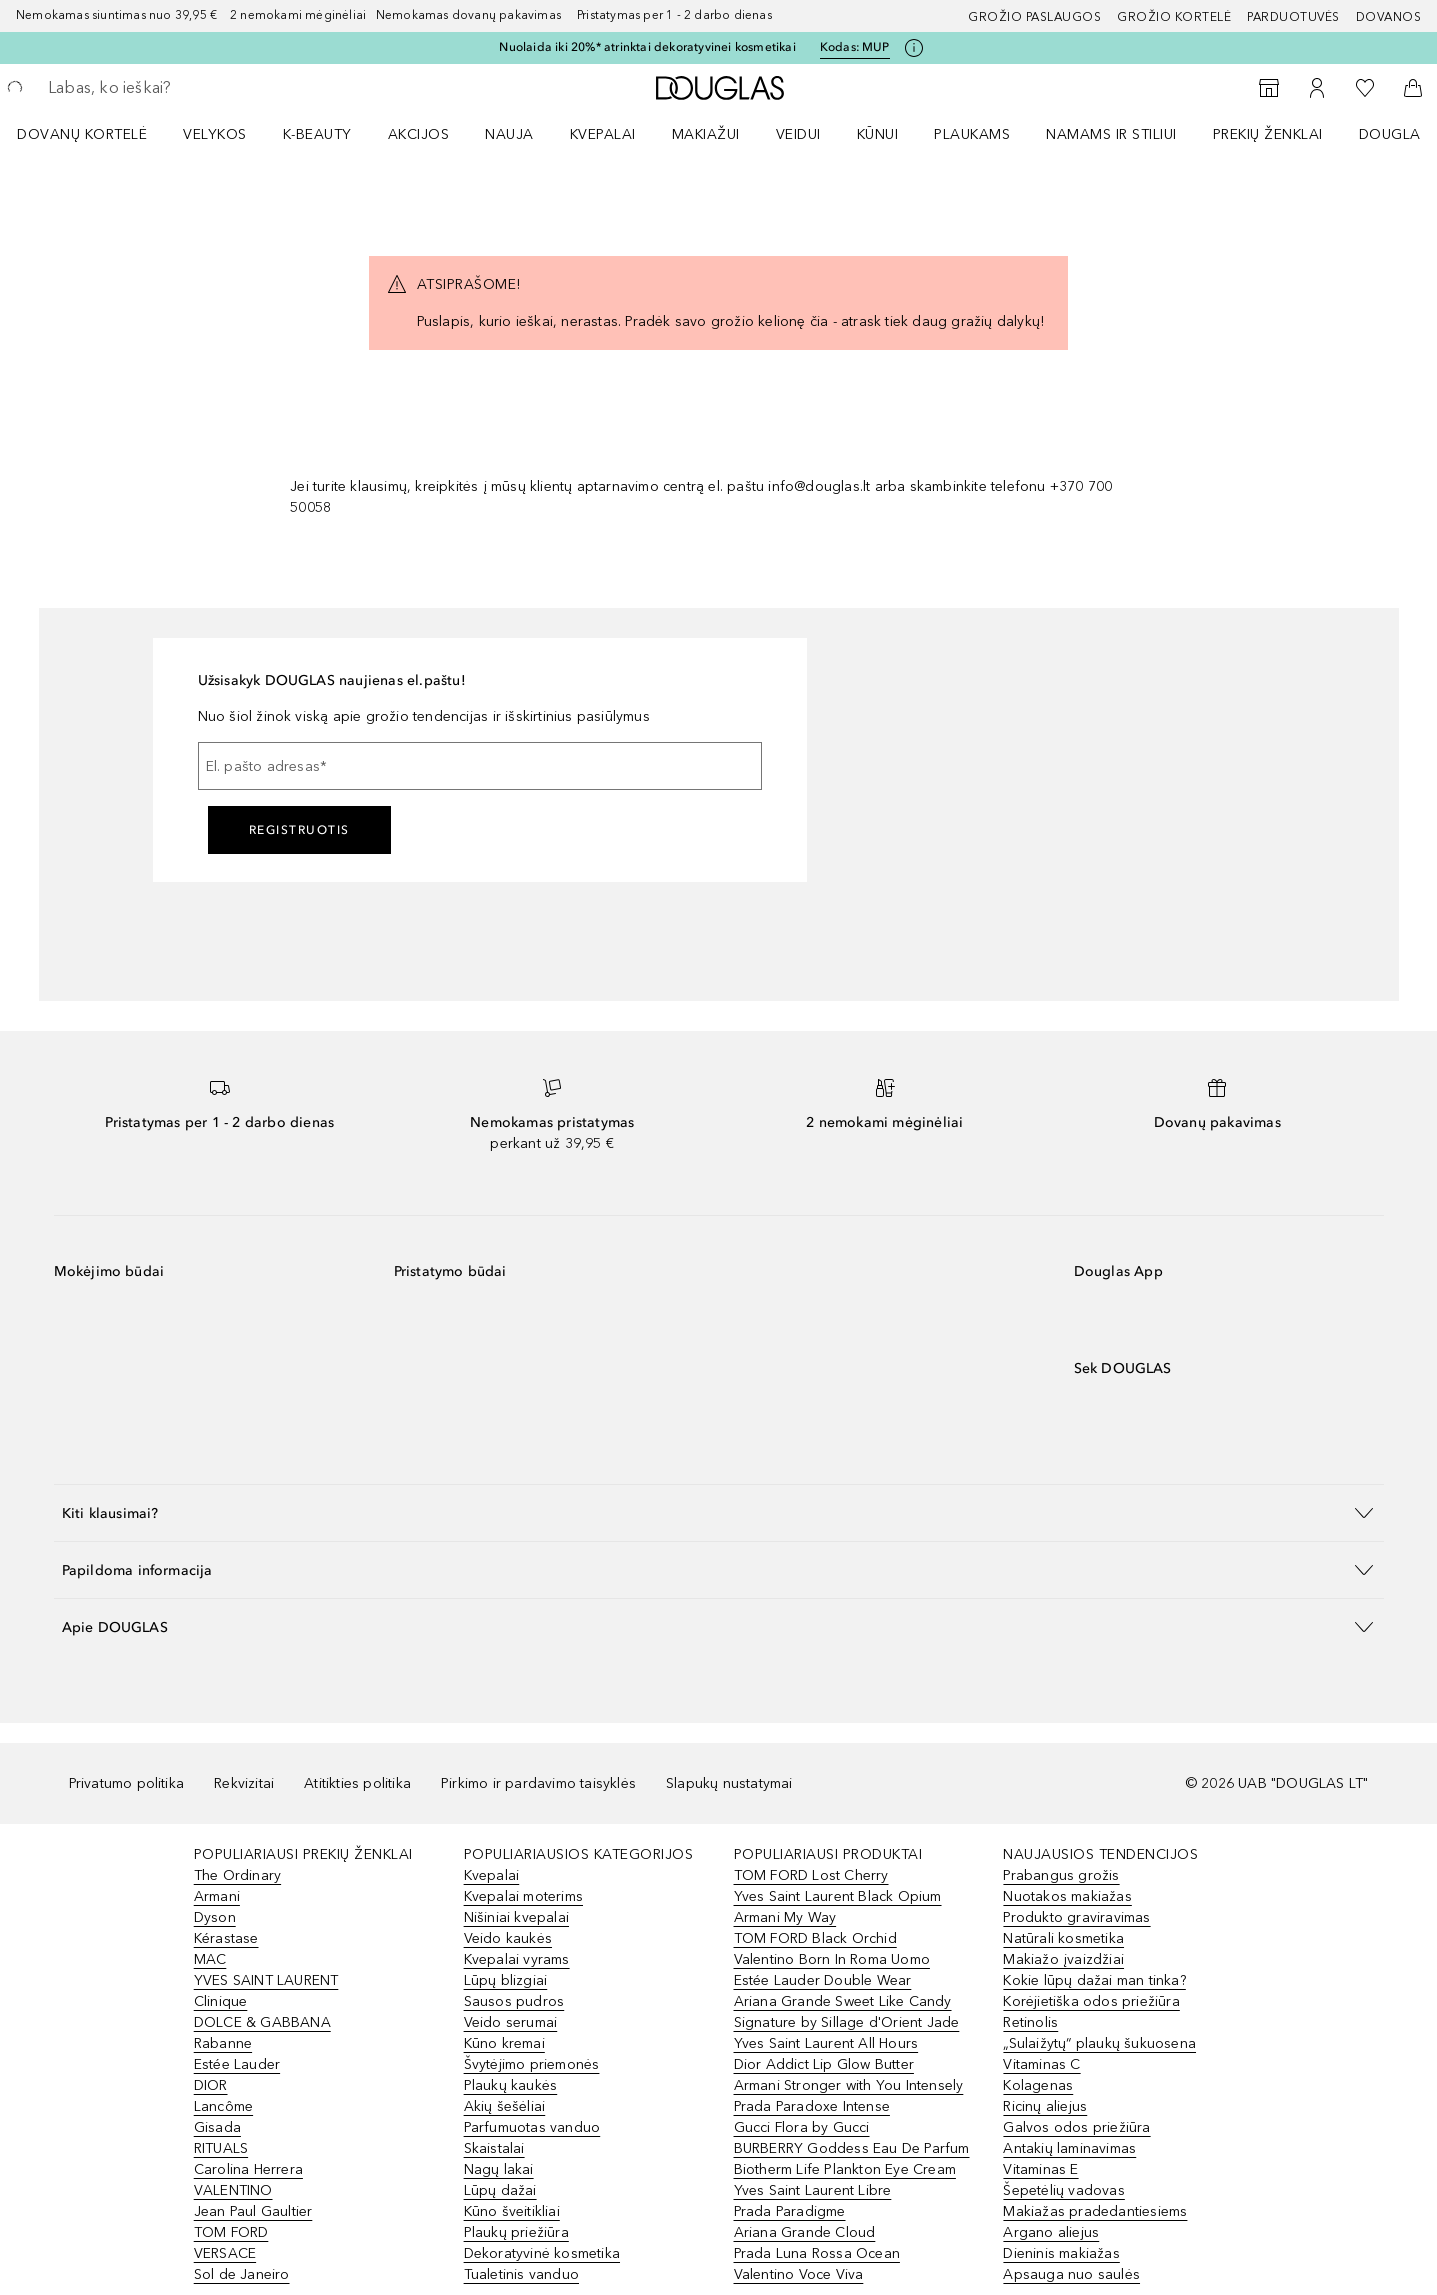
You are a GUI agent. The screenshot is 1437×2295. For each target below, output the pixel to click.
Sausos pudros (514, 2001)
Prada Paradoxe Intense (812, 2106)
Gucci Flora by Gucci (802, 2127)
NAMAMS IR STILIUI (1111, 134)
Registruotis (299, 830)
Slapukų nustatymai (729, 1783)
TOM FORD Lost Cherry (811, 1875)
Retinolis (1030, 2022)
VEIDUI (798, 134)
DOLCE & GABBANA (262, 2022)
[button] (719, 1512)
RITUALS (221, 2148)
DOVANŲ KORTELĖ (82, 134)
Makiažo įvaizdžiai (1063, 1959)
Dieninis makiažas (1061, 2253)
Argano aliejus (1051, 2232)
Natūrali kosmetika (1063, 1938)
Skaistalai (494, 2148)
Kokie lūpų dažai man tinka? (1094, 1980)
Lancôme (223, 2106)
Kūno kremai (504, 2043)
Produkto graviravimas (1076, 1917)
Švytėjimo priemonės (532, 2064)
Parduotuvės (1293, 17)
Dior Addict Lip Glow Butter (824, 2064)
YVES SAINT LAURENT (266, 1980)
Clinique (221, 2001)
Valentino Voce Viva (799, 2274)
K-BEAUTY (317, 134)
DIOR (211, 2085)
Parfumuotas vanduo (532, 2127)
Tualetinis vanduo (521, 2274)
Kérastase (226, 1938)
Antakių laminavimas (1069, 2148)
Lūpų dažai (500, 2190)
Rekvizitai (244, 1783)
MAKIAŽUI (706, 134)
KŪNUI (878, 134)
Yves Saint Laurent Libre (813, 2190)
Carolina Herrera (248, 2169)
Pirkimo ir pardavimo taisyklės (538, 1783)
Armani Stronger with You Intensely (849, 2085)
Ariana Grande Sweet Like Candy (843, 2001)
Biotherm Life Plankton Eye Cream (845, 2169)
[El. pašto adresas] (480, 766)
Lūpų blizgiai (506, 1980)
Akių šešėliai (505, 2106)
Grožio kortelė (1174, 17)
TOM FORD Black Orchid (815, 1938)
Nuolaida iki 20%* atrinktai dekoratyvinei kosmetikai (647, 47)
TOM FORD (231, 2232)
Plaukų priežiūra (516, 2232)
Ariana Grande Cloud (805, 2232)
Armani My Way (785, 1917)
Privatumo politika (127, 1783)
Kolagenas (1038, 2085)
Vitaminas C (1041, 2064)
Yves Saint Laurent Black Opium (838, 1896)
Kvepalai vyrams (517, 1959)
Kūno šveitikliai (512, 2211)
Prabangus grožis (1061, 1875)
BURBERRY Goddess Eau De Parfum (852, 2148)
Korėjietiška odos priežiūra (1091, 2001)
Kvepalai (603, 134)
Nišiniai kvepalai (516, 1917)
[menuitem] (95, 134)
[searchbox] (195, 88)
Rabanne (223, 2043)
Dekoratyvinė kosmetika (542, 2253)
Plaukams (972, 134)
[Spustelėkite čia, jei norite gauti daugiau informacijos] (914, 48)
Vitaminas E (1040, 2169)
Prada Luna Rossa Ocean (817, 2253)
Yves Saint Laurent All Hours (826, 2043)
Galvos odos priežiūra (1076, 2127)
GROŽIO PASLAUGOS (1034, 17)
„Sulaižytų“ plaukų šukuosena (1099, 2043)
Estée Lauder (237, 2064)
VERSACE (225, 2253)
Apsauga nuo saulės (1071, 2274)
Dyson (215, 1917)
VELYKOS (215, 134)
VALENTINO (233, 2190)
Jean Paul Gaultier (253, 2211)
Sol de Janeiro (242, 2274)
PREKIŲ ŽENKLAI (1268, 134)
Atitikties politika (357, 1783)
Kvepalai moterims (523, 1896)
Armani (217, 1896)
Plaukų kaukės (511, 2085)
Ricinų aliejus (1045, 2106)
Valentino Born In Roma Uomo (832, 1959)
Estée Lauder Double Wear (823, 1980)
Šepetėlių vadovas (1063, 2190)
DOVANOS (1389, 17)
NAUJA (509, 134)
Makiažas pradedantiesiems (1095, 2211)
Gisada (217, 2127)
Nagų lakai (499, 2169)
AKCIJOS (419, 134)
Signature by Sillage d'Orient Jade (847, 2022)
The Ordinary (237, 1875)
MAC (210, 1959)
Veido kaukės (508, 1938)
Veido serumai (511, 2022)
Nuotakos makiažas (1067, 1896)
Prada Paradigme (790, 2211)
